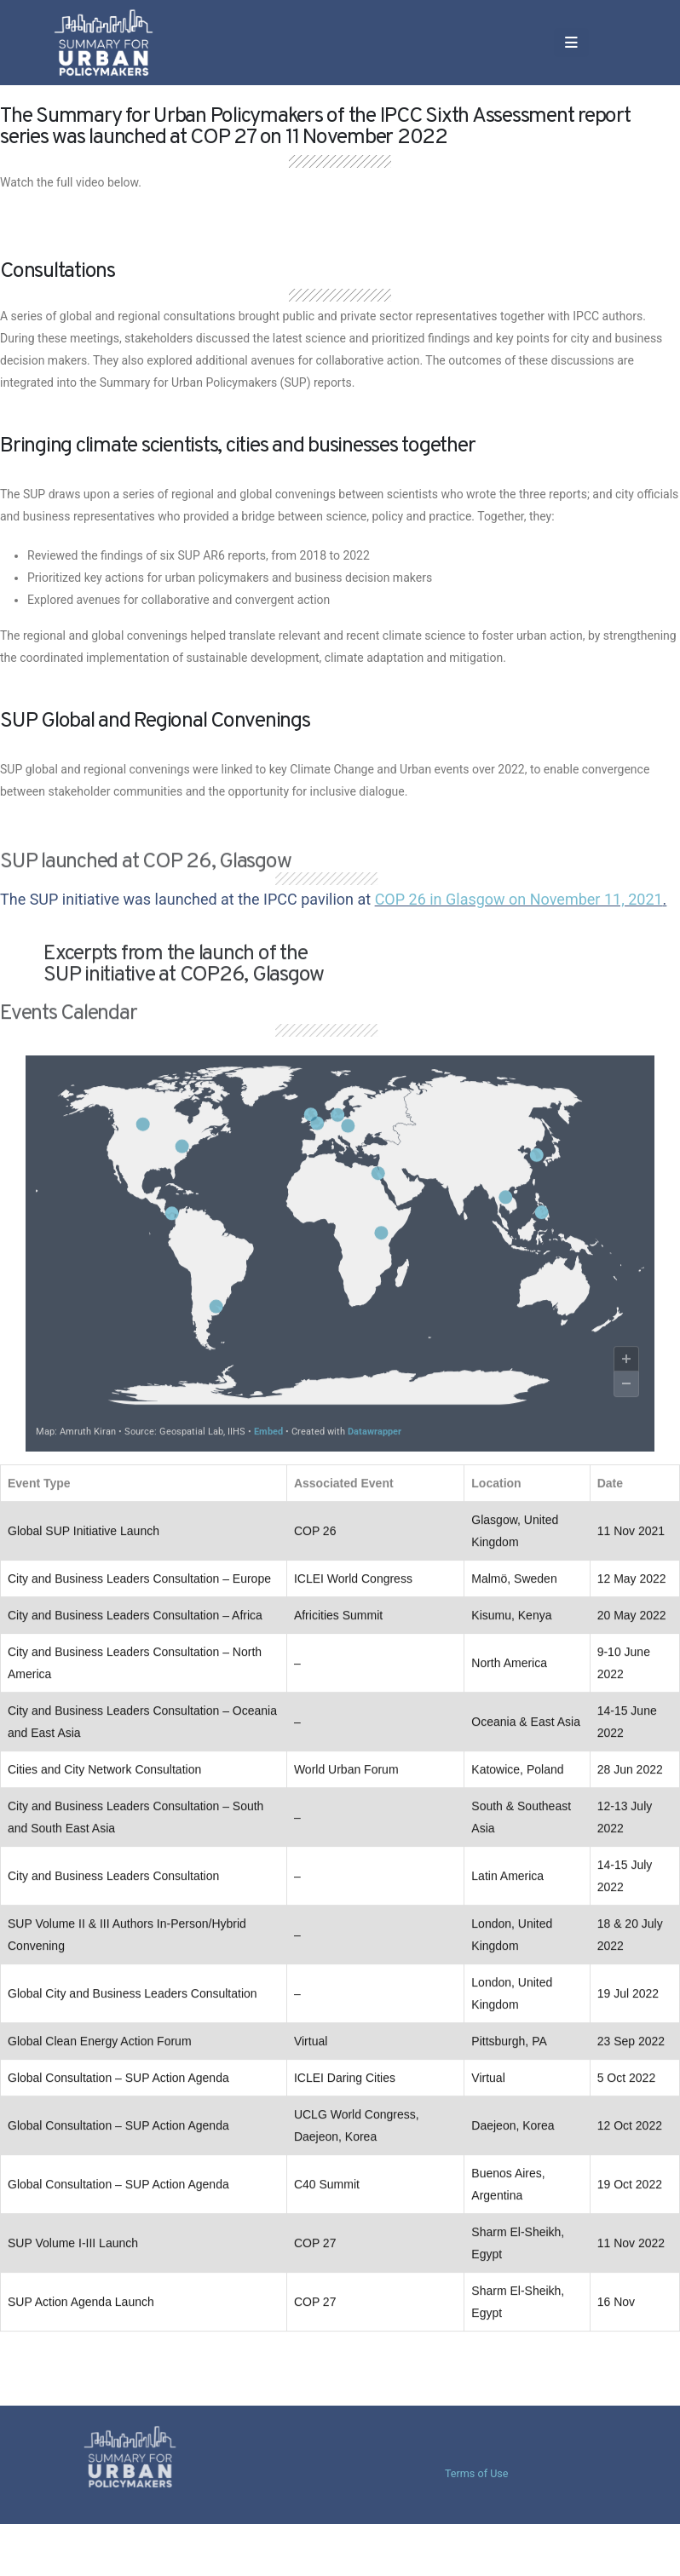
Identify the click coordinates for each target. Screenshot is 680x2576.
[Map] (340, 1265)
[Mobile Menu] (501, 42)
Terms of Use (477, 2473)
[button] (541, 43)
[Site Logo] (122, 42)
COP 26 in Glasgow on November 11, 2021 (519, 899)
